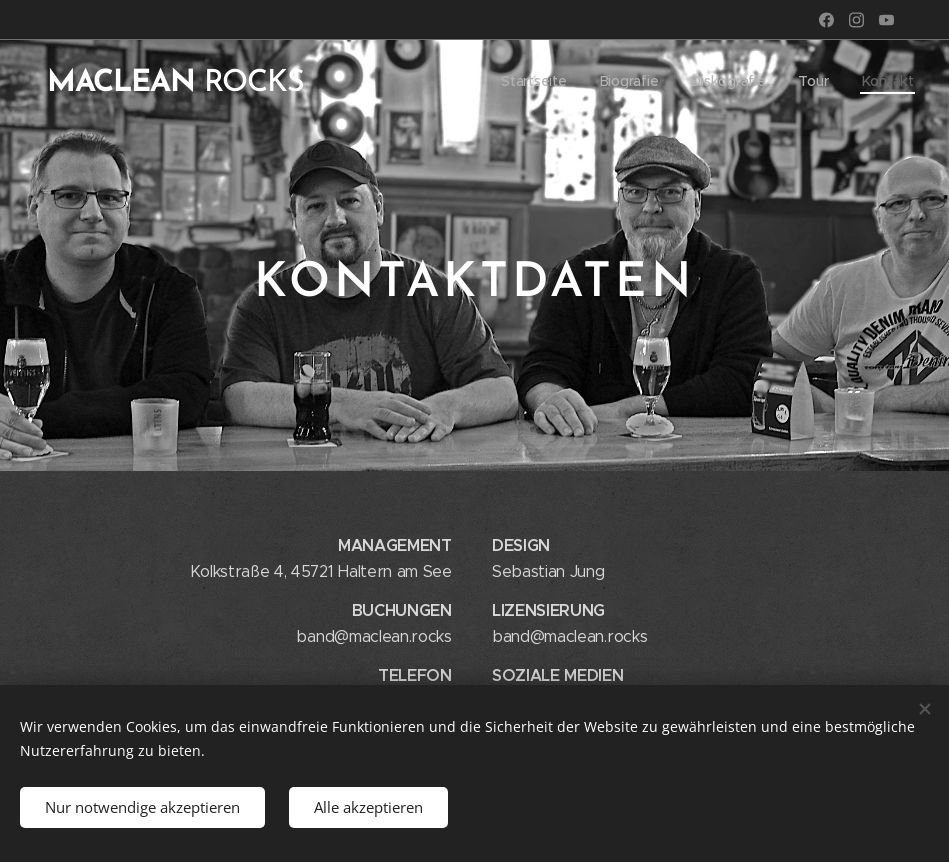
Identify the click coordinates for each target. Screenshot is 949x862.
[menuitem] (535, 81)
